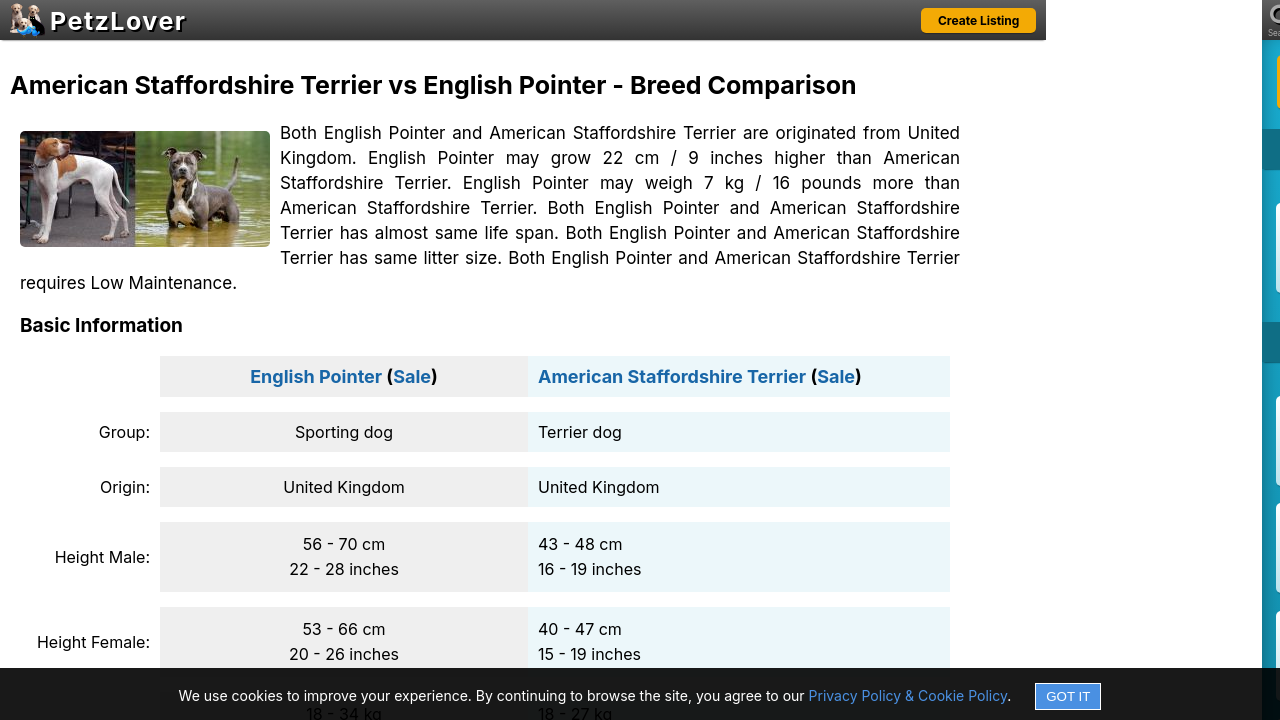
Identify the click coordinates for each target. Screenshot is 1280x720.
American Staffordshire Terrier (672, 376)
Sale (412, 376)
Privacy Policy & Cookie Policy (908, 695)
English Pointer (316, 376)
